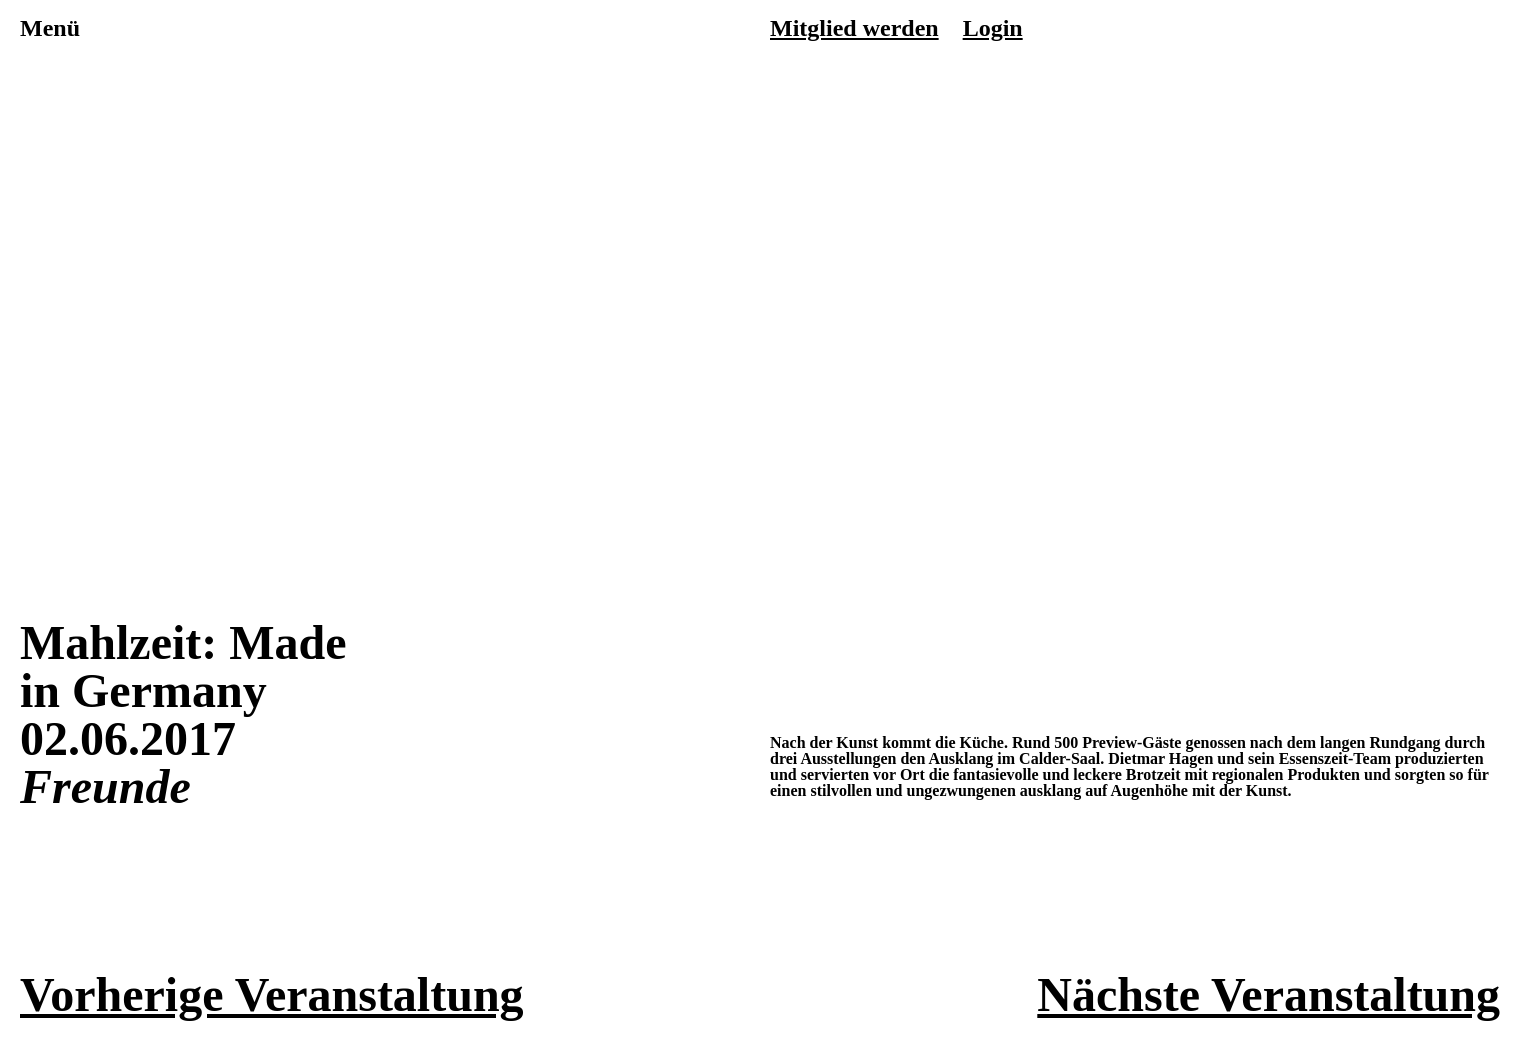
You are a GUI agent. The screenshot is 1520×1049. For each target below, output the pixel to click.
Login (993, 28)
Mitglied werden (854, 28)
